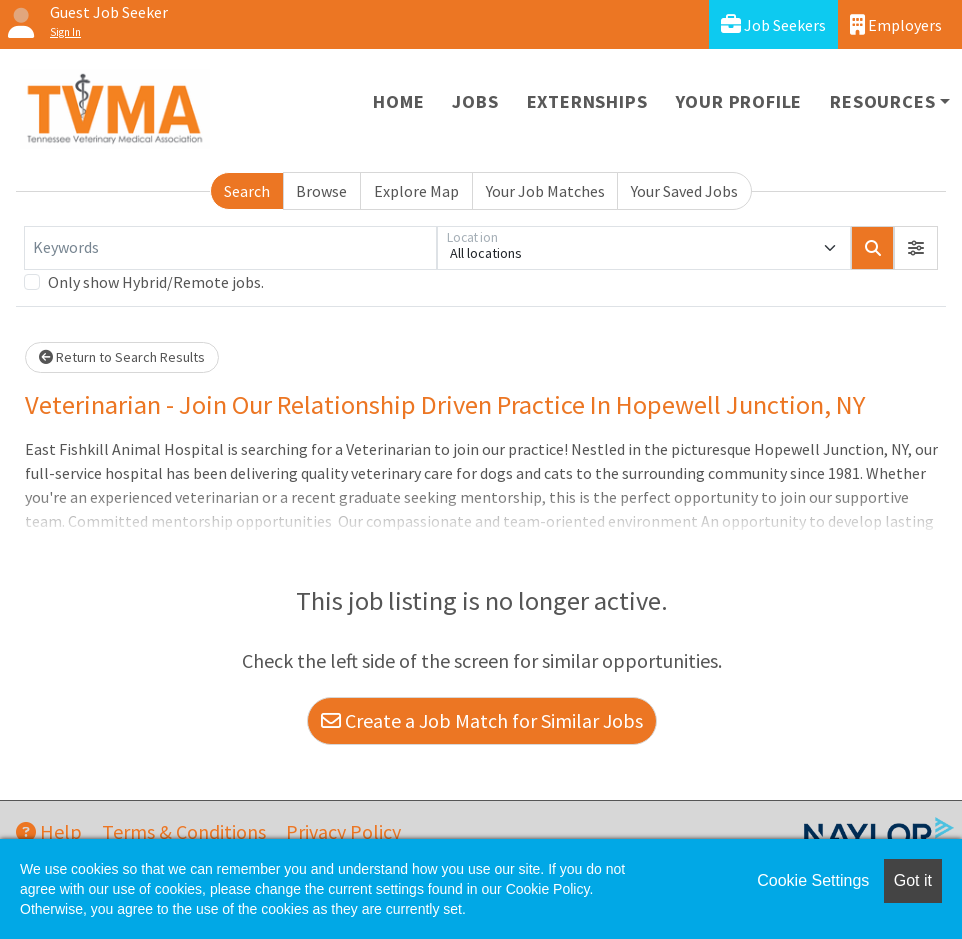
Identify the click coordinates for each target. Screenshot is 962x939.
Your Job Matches (545, 191)
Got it (913, 880)
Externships (587, 101)
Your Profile (739, 101)
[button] (916, 248)
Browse (321, 191)
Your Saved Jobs (684, 191)
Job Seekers (773, 24)
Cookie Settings (813, 880)
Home (398, 101)
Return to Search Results (122, 357)
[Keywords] (230, 248)
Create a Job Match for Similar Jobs (482, 720)
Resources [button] (882, 101)
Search (247, 191)
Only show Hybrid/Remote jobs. (156, 282)
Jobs (475, 101)
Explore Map (416, 191)
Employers (896, 24)
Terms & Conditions (184, 831)
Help (49, 831)
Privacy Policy (343, 831)
